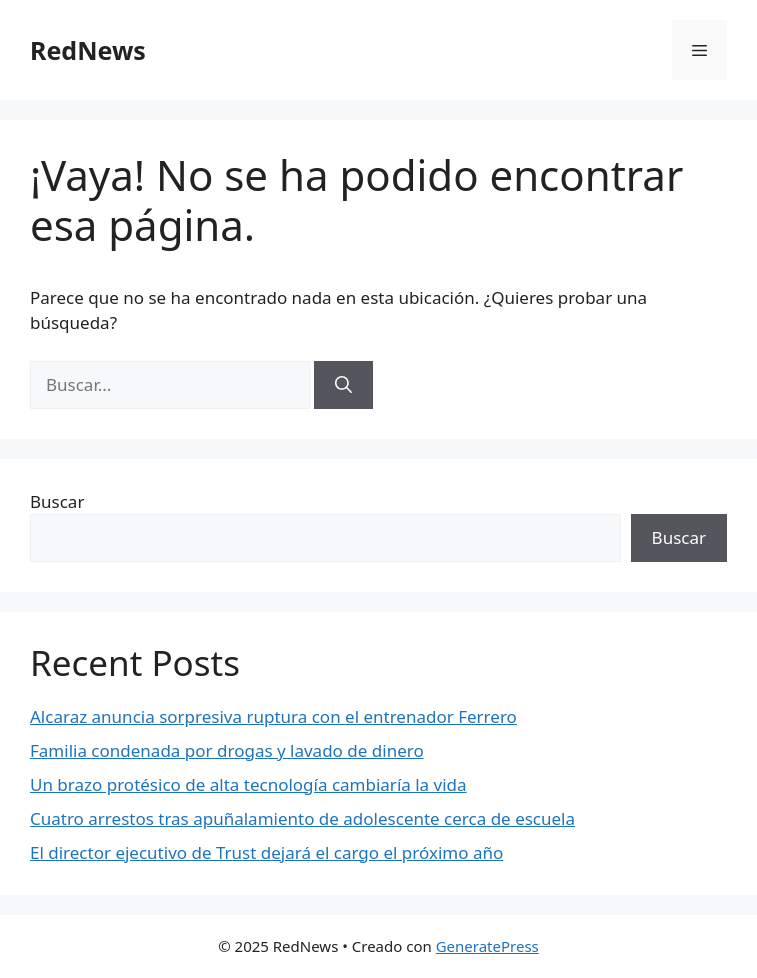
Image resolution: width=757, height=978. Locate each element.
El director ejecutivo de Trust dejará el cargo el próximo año (266, 852)
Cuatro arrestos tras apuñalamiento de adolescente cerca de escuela (302, 818)
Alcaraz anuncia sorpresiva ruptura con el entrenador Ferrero (273, 716)
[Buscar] (343, 385)
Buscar (57, 501)
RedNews (88, 50)
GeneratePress (487, 946)
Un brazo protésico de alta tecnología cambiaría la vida (248, 784)
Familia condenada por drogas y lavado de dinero (227, 750)
